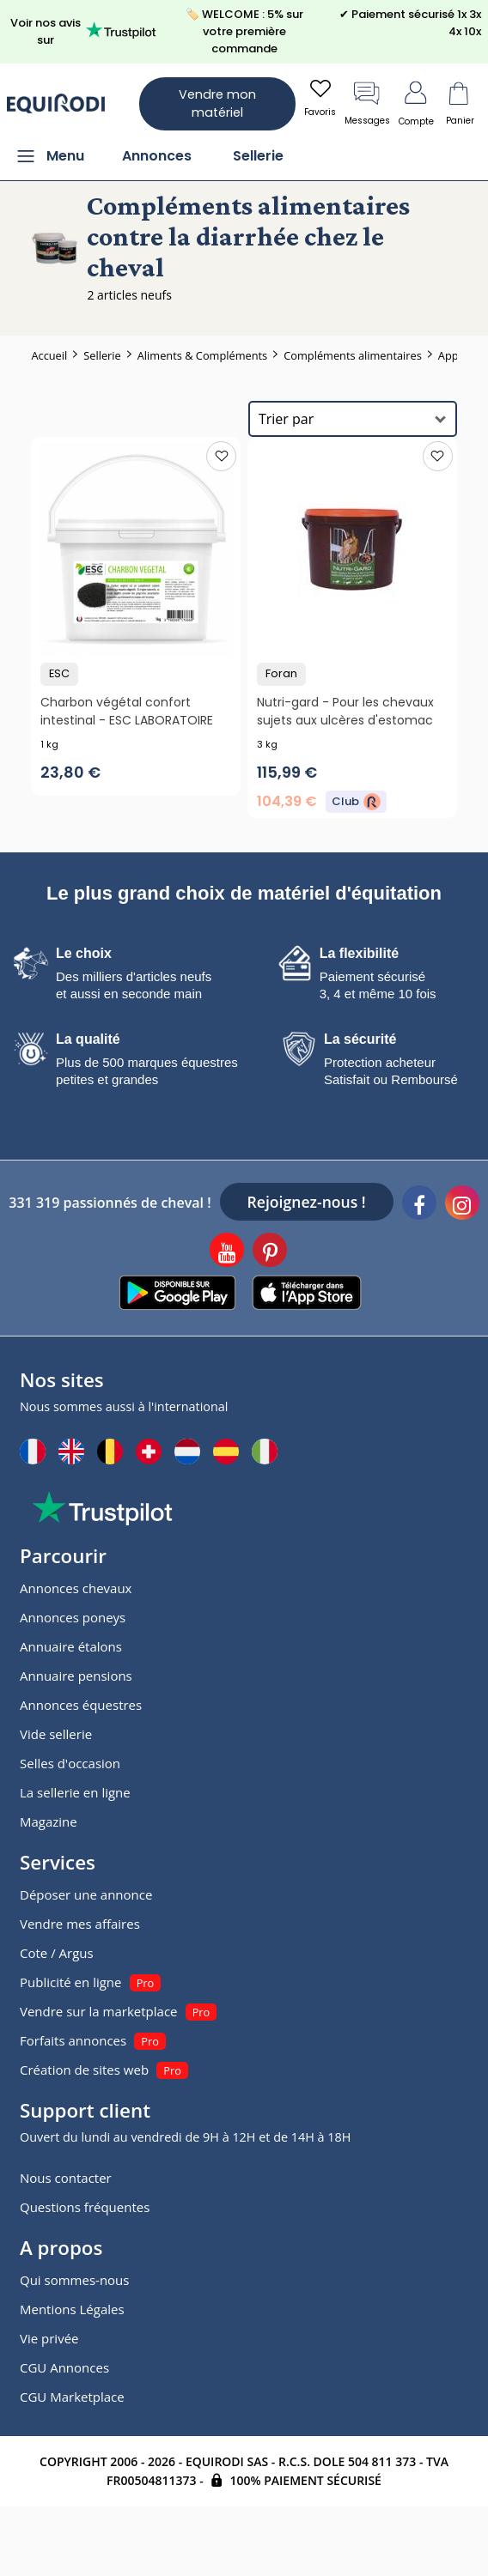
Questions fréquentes (84, 2206)
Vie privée (49, 2338)
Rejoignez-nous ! (306, 1201)
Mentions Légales (72, 2309)
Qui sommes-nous (74, 2279)
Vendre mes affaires (80, 1923)
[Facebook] (419, 1205)
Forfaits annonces (73, 2040)
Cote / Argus (57, 1952)
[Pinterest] (270, 1252)
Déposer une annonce (86, 1894)
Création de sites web (84, 2069)
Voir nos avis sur (83, 31)
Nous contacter (66, 2177)
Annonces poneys (72, 1617)
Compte (416, 102)
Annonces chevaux (75, 1588)
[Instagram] (462, 1205)
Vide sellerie (56, 1734)
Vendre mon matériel (217, 103)
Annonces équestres (81, 1704)
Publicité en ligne (70, 1982)
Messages (367, 102)
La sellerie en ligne (75, 1792)
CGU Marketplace (72, 2396)
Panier (459, 102)
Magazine (48, 1821)
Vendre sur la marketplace (99, 2011)
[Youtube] (227, 1252)
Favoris (320, 97)
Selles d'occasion (70, 1763)
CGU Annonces (64, 2367)
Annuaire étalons (71, 1646)
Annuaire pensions (76, 1675)
